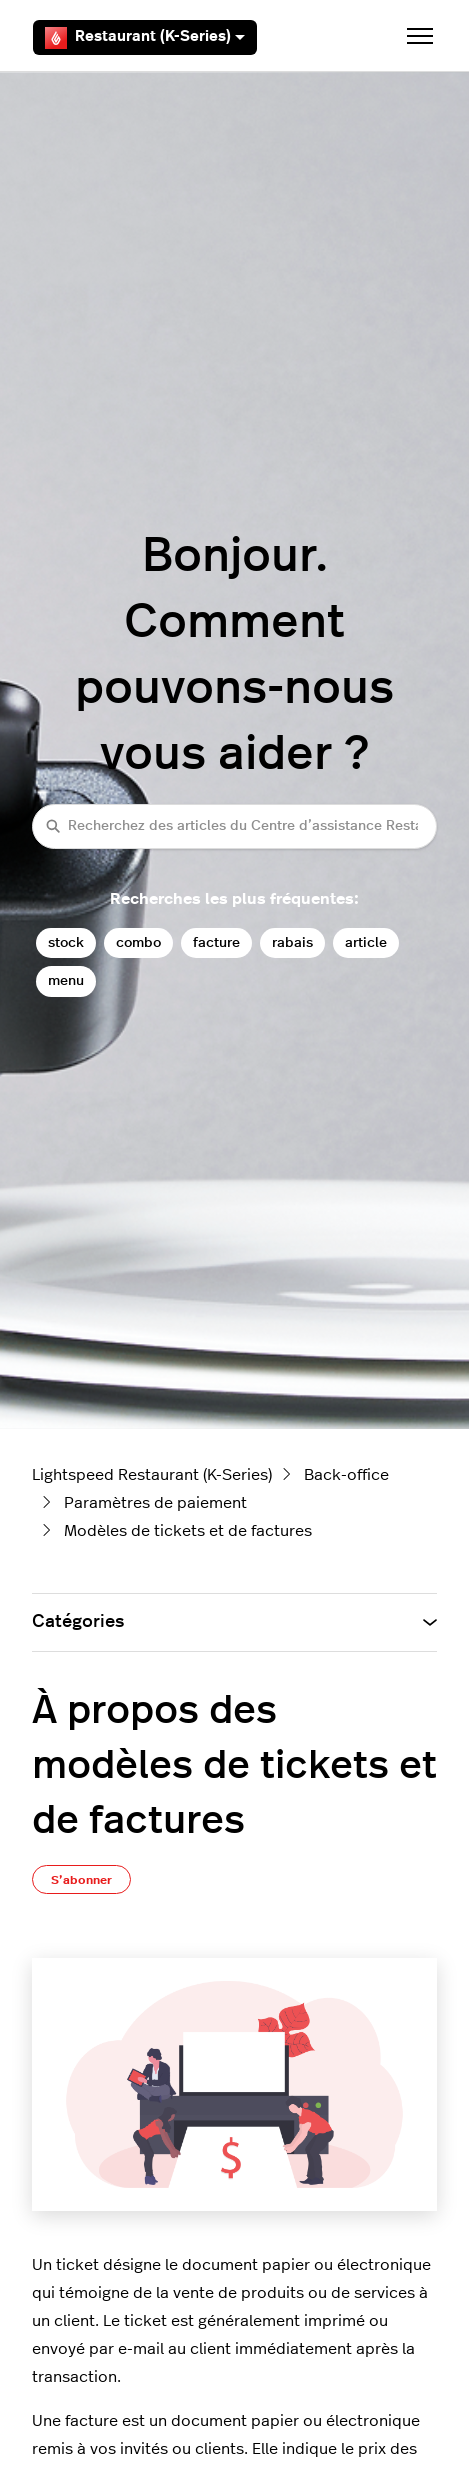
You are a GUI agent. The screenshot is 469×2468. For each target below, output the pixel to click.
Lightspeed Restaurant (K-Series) (152, 1475)
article (366, 942)
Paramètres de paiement (155, 1503)
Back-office (346, 1475)
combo (138, 942)
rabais (292, 942)
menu (66, 980)
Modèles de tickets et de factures (188, 1531)
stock (66, 942)
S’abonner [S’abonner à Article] (81, 1880)
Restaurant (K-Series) (145, 38)
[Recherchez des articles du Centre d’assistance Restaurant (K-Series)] (234, 826)
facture (216, 942)
